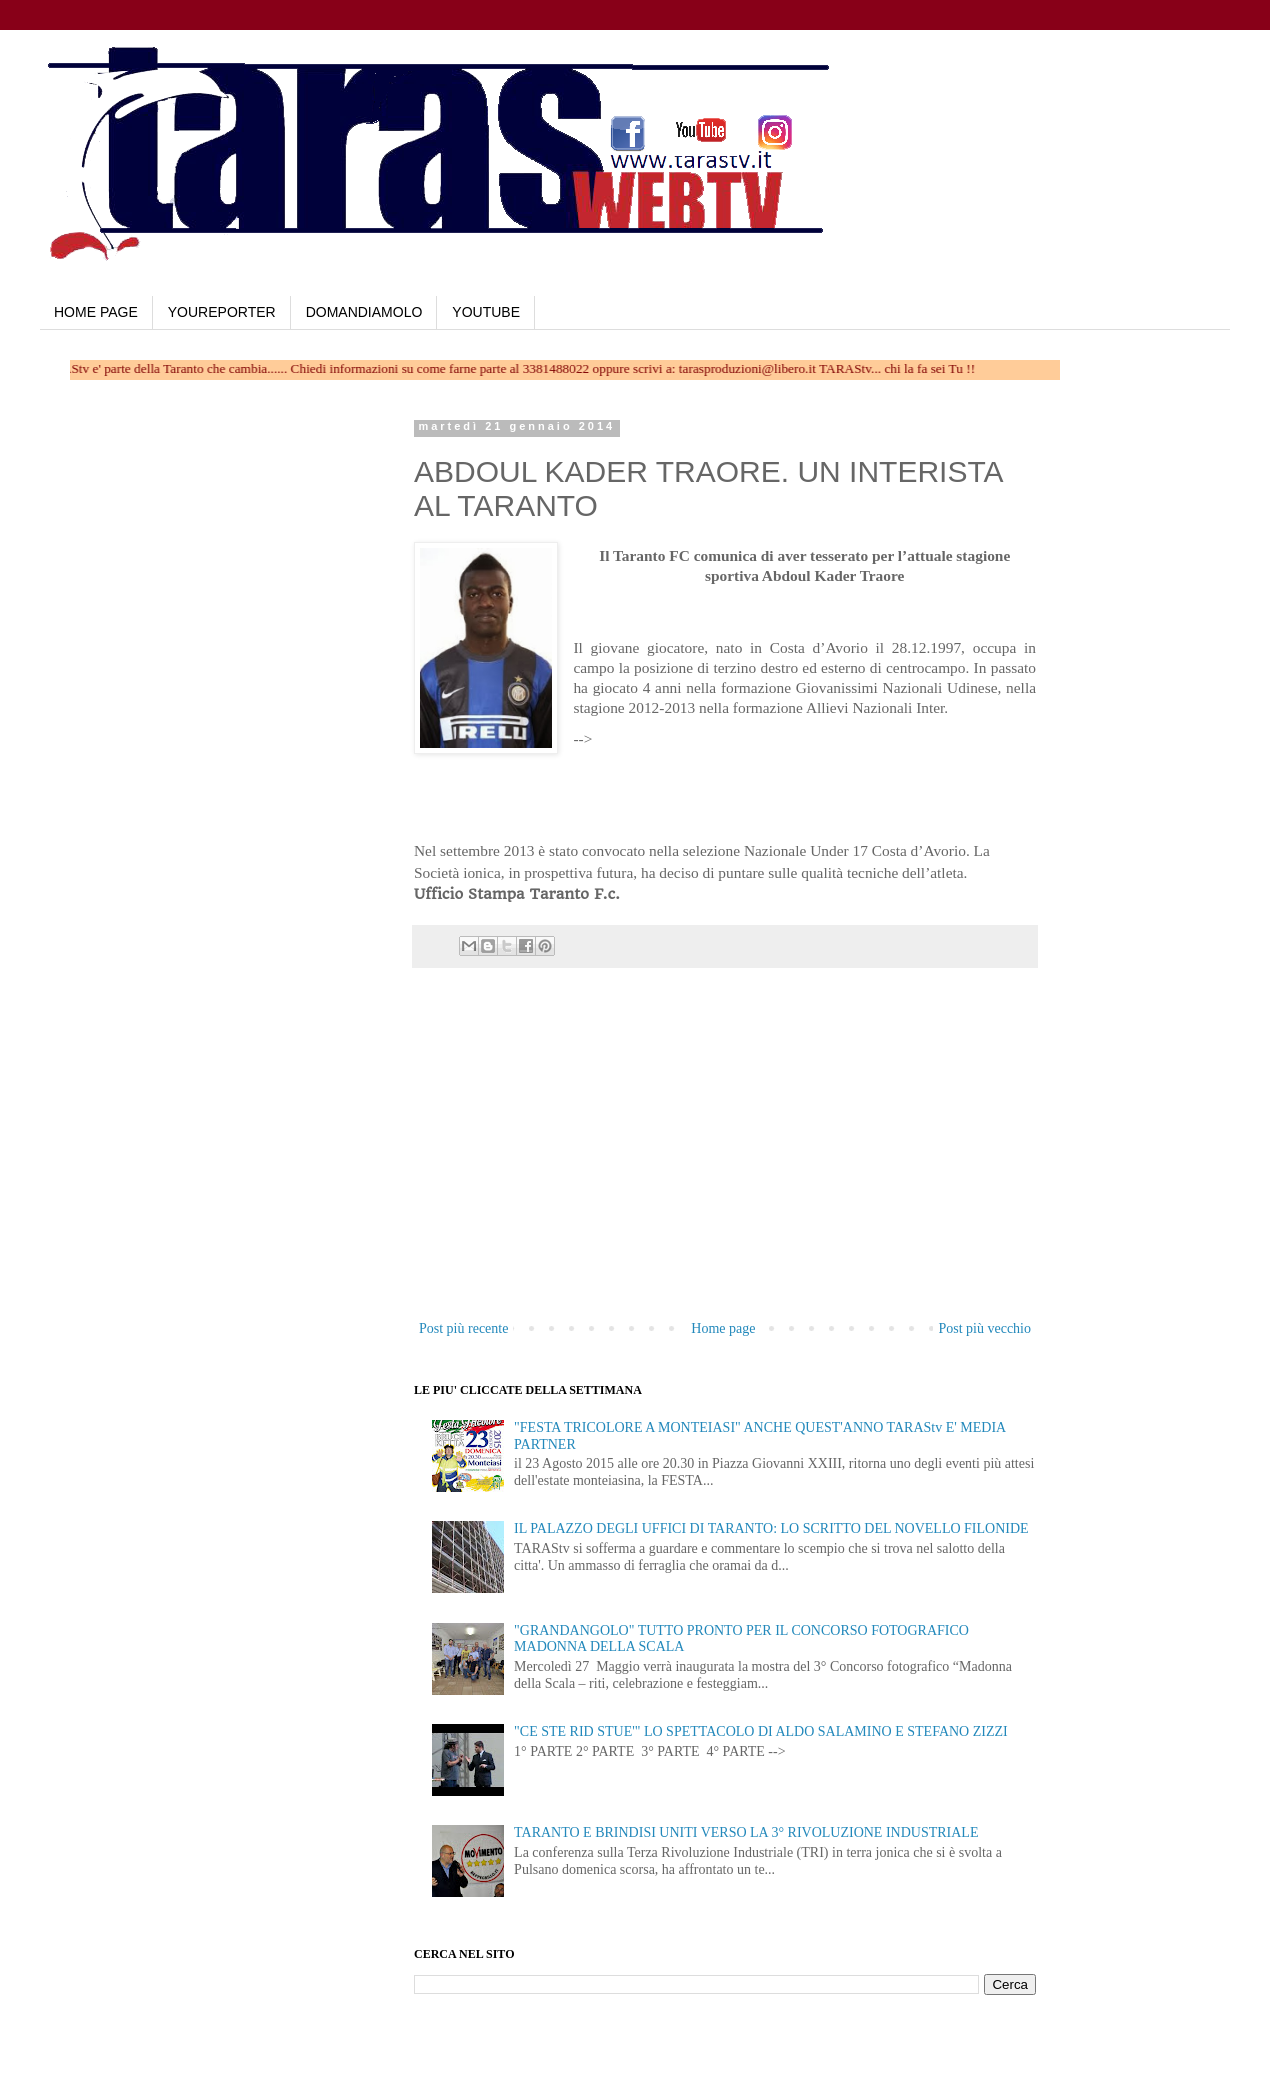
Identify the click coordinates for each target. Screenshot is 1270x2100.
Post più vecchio (984, 1328)
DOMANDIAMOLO (364, 312)
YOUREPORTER (222, 312)
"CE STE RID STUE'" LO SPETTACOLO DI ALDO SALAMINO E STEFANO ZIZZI (761, 1731)
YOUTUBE (486, 312)
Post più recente (463, 1328)
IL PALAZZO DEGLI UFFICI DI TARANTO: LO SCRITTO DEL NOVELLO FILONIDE (771, 1528)
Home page (723, 1328)
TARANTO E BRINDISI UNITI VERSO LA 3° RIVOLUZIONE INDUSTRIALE (746, 1832)
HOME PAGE (96, 312)
